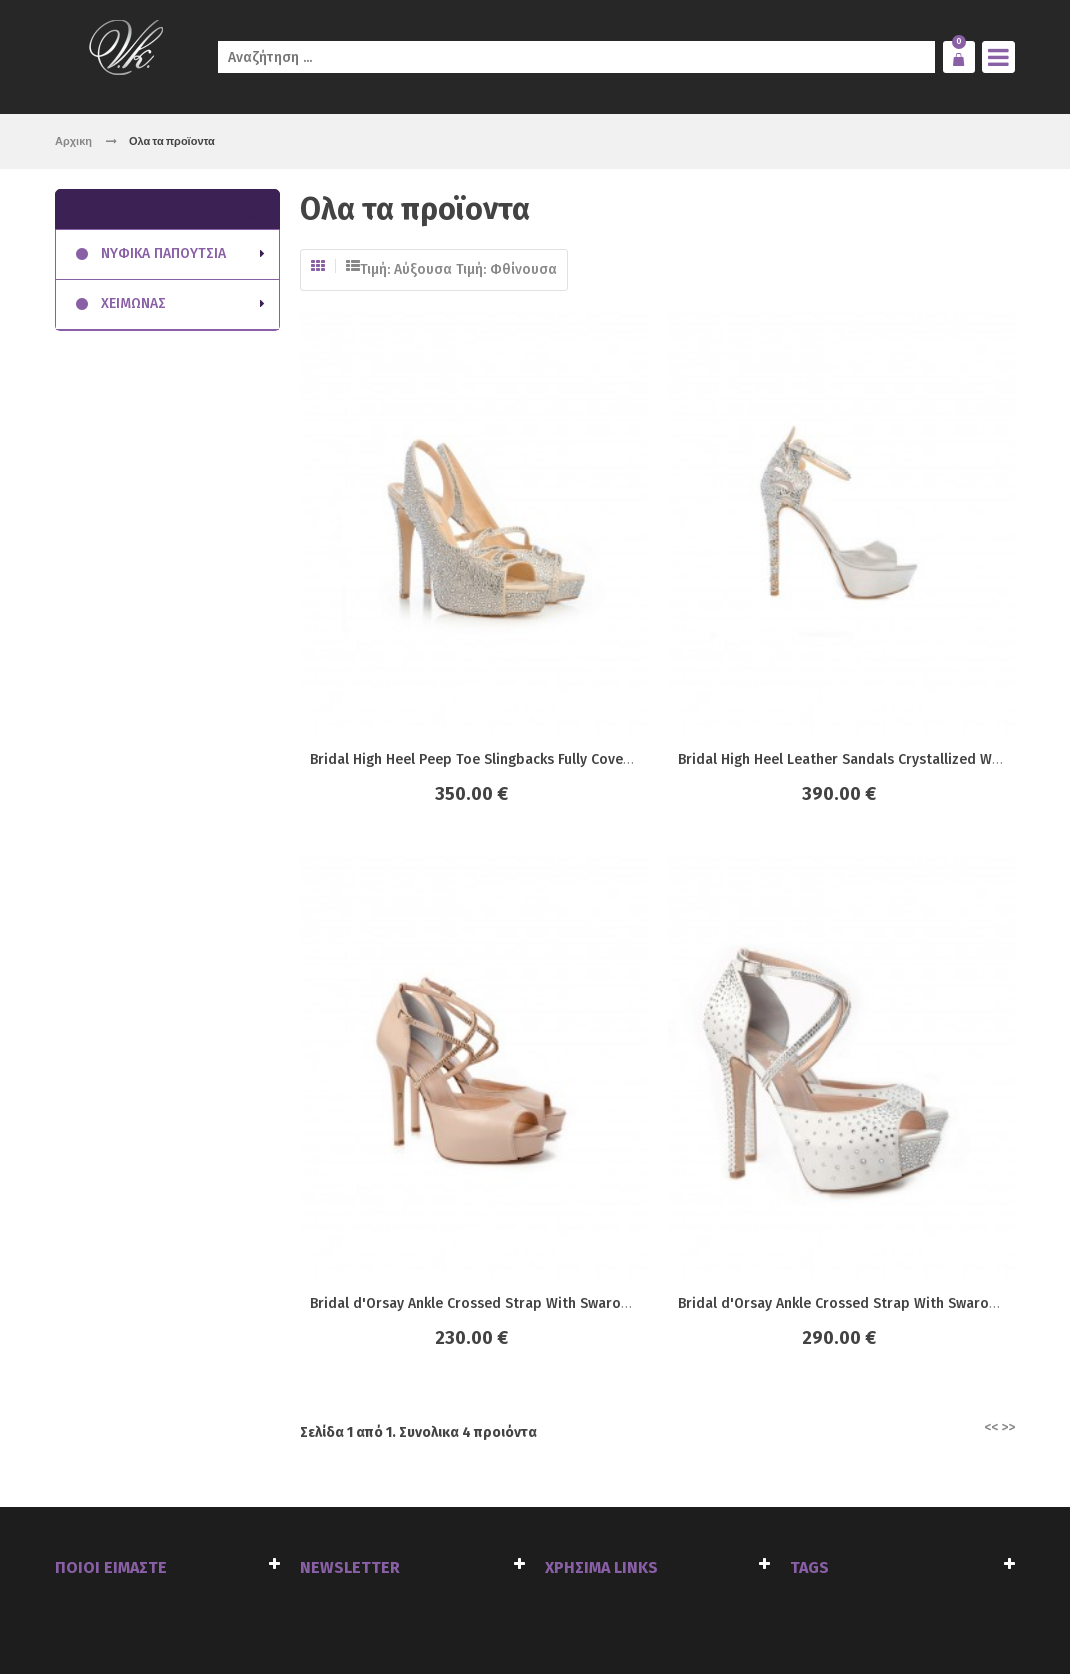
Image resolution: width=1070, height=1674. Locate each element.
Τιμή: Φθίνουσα (506, 269)
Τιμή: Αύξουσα (406, 269)
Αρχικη (73, 140)
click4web (282, 1615)
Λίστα (353, 266)
